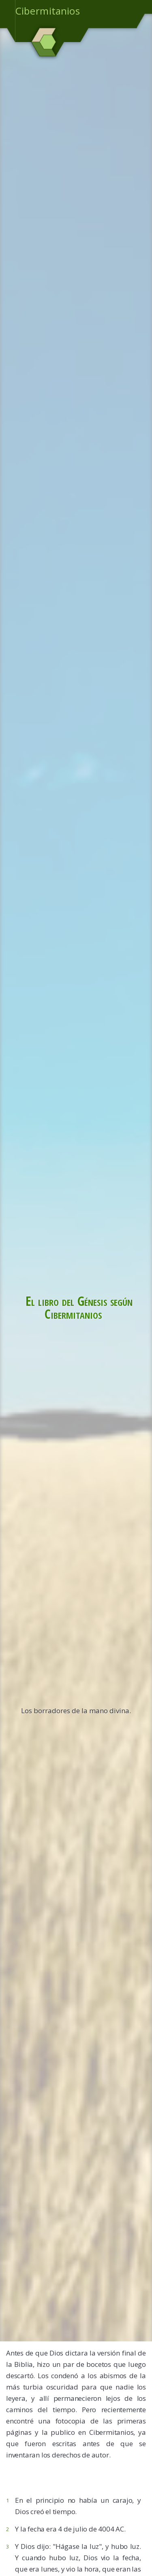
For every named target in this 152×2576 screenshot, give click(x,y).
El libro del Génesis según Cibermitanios (79, 1307)
